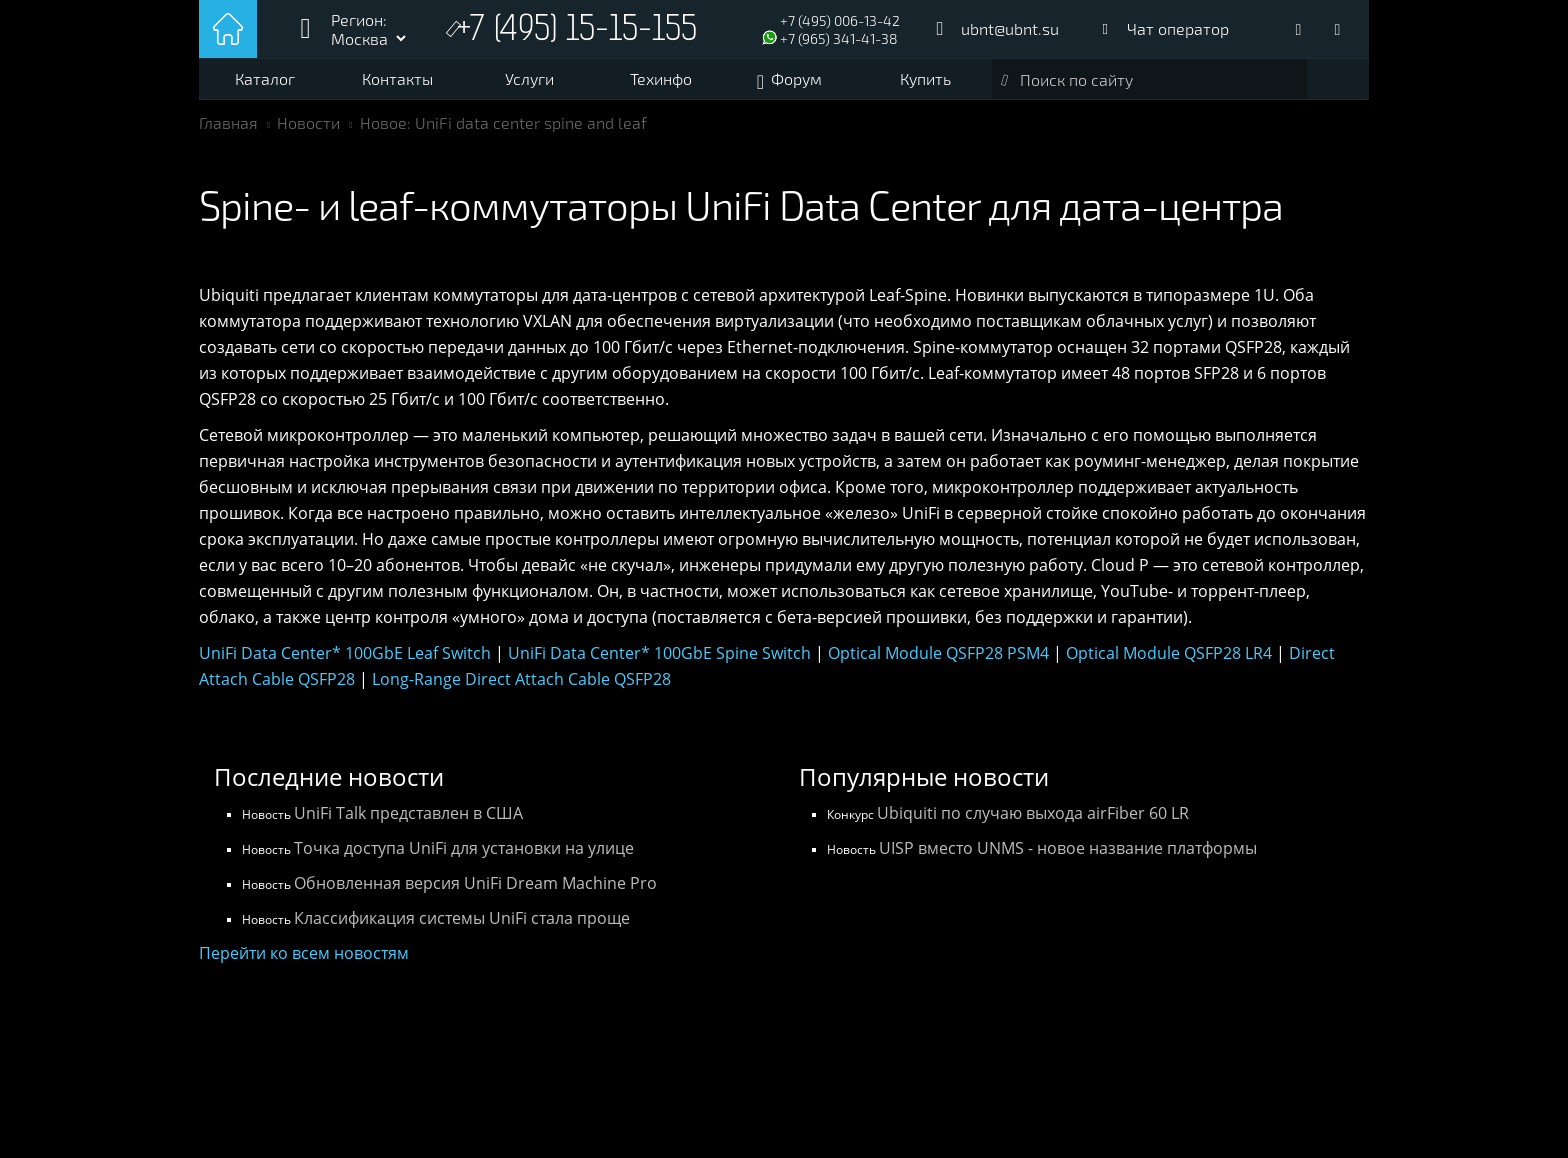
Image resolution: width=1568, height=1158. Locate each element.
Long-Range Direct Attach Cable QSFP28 (521, 679)
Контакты (397, 78)
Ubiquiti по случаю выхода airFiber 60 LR (1033, 813)
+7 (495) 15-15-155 (577, 31)
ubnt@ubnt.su (1010, 28)
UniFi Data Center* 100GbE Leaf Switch (345, 653)
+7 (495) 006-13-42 (840, 20)
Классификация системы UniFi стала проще (462, 918)
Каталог (265, 78)
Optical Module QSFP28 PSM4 (938, 653)
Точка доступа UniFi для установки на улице (464, 848)
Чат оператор (1178, 28)
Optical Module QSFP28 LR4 (1169, 653)
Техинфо (661, 78)
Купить (925, 78)
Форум (796, 78)
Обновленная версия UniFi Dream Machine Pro (475, 883)
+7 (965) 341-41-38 (839, 38)
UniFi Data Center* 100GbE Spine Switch (659, 653)
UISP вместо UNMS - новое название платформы (1068, 848)
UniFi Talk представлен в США (408, 813)
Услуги (529, 78)
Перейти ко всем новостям (304, 953)
